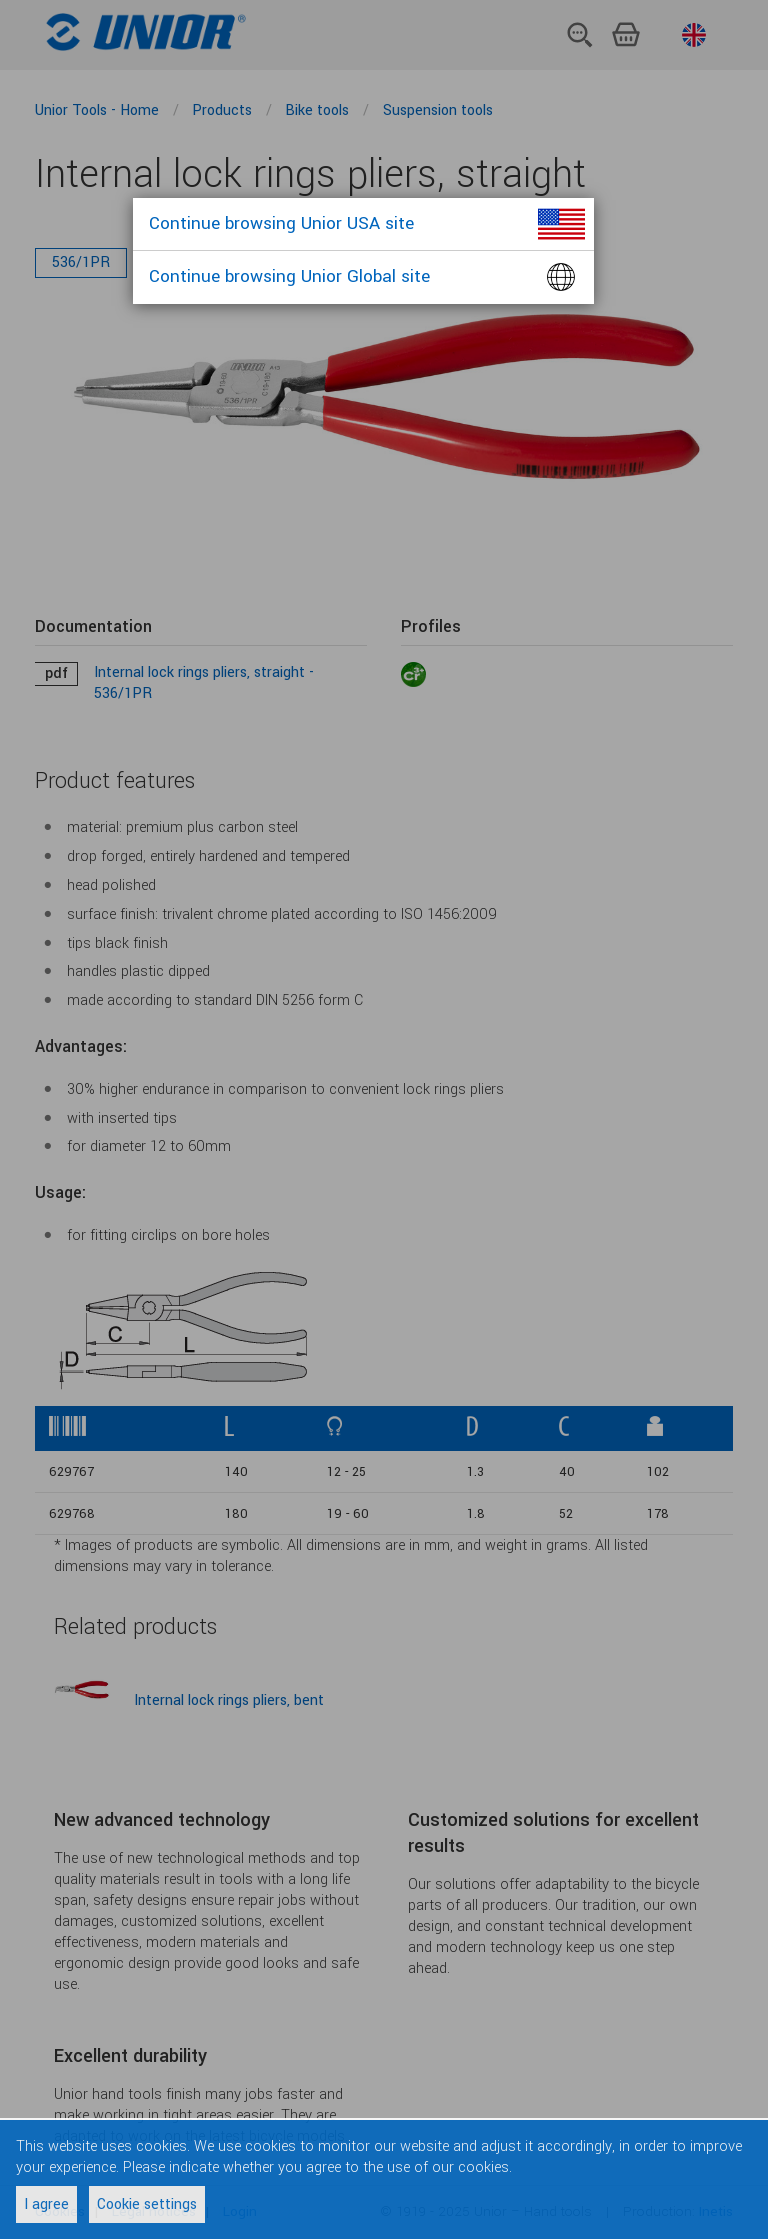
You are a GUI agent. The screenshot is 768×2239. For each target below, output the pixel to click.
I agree (46, 2204)
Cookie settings (147, 2204)
